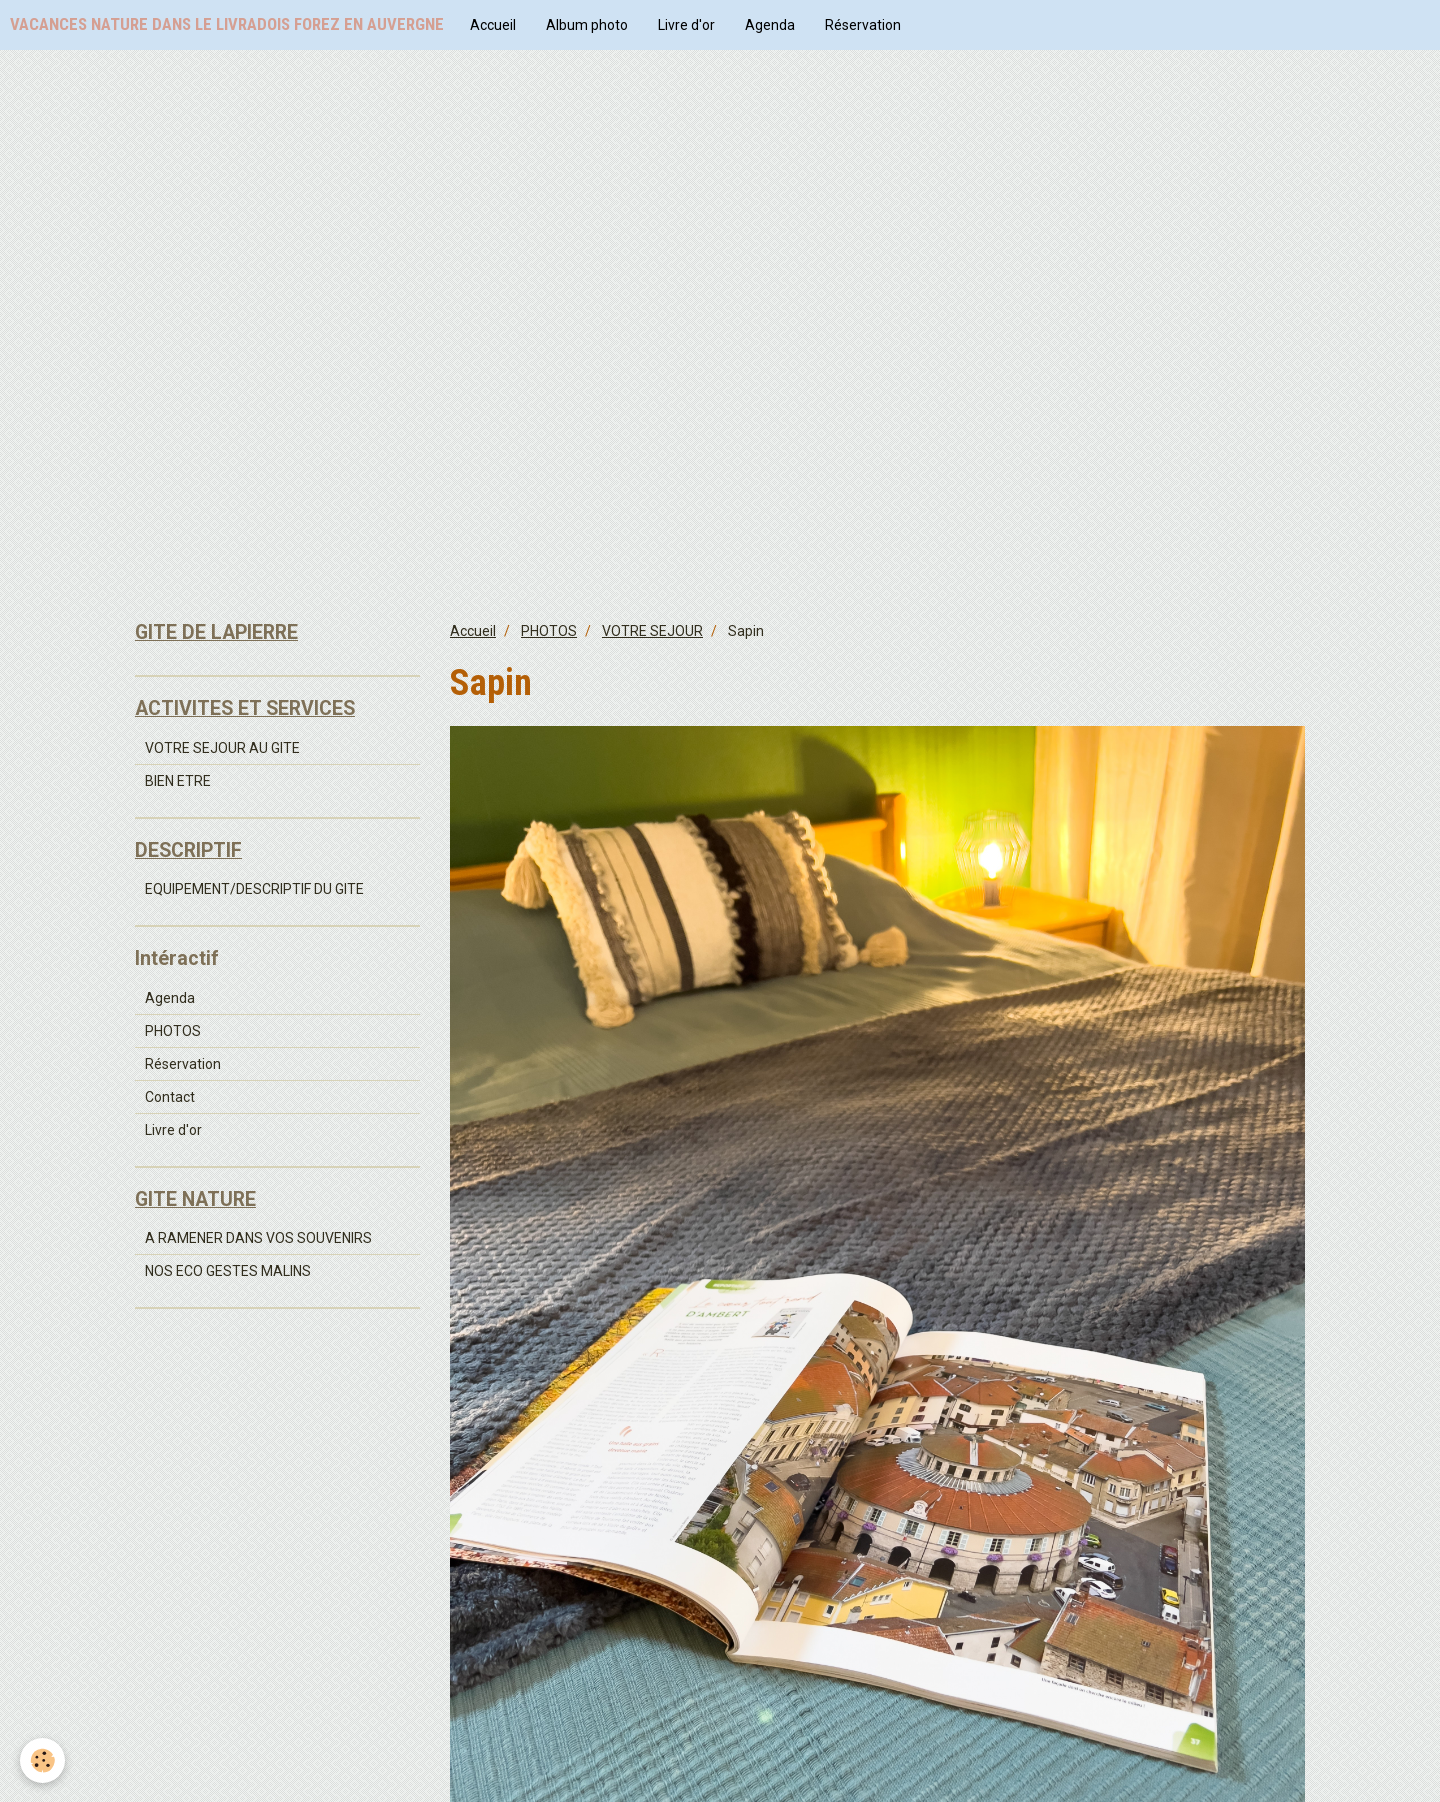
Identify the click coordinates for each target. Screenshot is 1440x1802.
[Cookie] (42, 1760)
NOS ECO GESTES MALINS (228, 1271)
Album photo (587, 25)
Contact (170, 1097)
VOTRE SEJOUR (652, 631)
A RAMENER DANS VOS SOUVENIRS (258, 1238)
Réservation (863, 25)
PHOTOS (549, 631)
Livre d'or (686, 25)
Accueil (493, 25)
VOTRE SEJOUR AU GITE (222, 748)
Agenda (770, 25)
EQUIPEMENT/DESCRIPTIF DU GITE (254, 889)
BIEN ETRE (178, 781)
